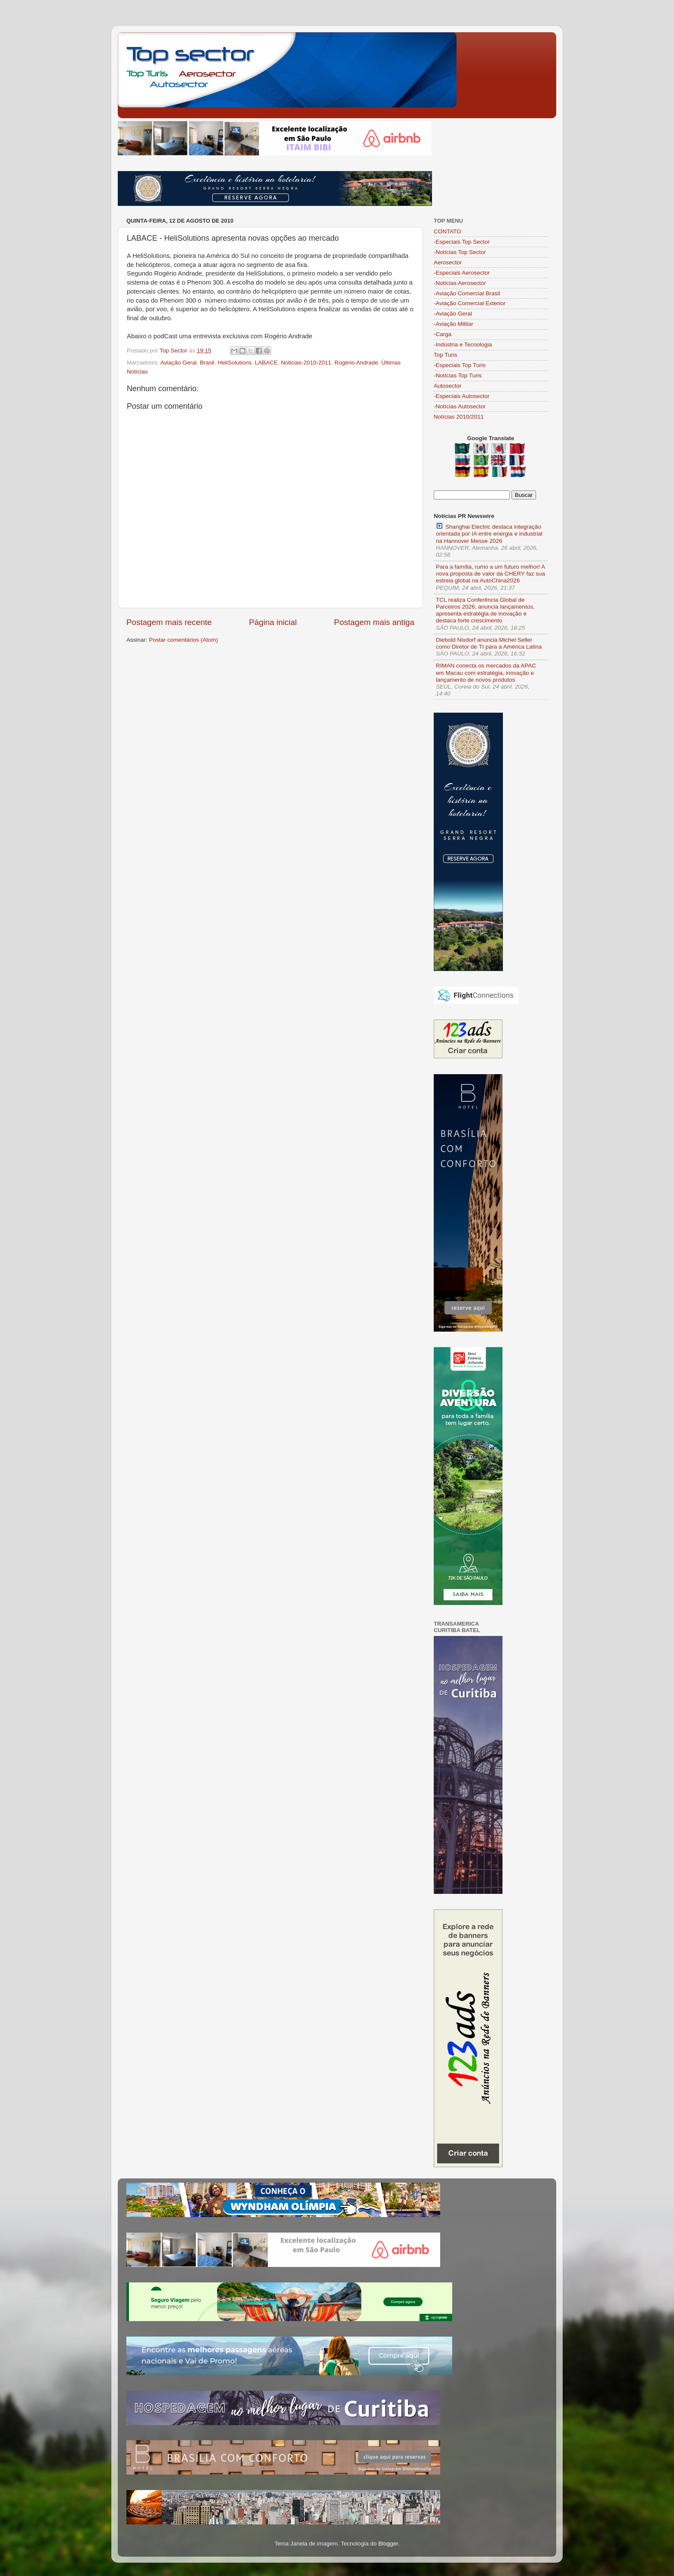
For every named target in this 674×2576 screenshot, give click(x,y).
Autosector (448, 386)
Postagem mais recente (168, 622)
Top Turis (445, 355)
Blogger (388, 2543)
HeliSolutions (234, 362)
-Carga (442, 334)
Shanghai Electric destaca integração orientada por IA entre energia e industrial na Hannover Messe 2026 (489, 533)
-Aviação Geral (453, 313)
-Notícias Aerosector (460, 283)
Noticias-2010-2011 (306, 362)
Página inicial (273, 622)
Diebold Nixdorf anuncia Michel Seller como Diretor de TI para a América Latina (489, 643)
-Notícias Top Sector (460, 252)
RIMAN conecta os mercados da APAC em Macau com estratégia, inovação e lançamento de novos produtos (486, 672)
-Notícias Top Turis (458, 375)
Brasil (207, 362)
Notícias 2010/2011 (459, 417)
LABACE (266, 362)
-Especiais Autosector (462, 396)
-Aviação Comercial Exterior (470, 303)
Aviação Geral (178, 362)
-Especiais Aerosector (462, 273)
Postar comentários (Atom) (183, 640)
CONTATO (447, 231)
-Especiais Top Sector (462, 242)
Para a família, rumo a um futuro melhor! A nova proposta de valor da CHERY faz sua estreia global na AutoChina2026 (490, 574)
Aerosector (448, 262)
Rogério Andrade (356, 362)
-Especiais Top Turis (460, 365)
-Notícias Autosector (460, 406)
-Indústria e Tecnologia (463, 344)
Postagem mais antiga (374, 622)
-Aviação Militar (453, 324)
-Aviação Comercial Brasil (467, 293)
